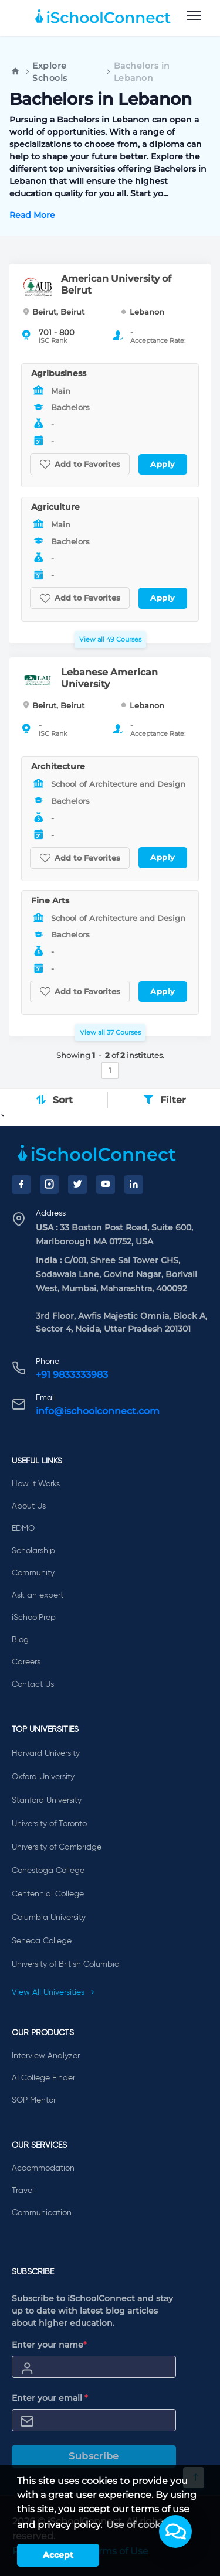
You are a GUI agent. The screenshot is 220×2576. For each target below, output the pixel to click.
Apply (162, 464)
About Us (29, 1506)
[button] (175, 2531)
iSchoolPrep (34, 1617)
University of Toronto (49, 1824)
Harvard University (46, 1753)
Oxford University (43, 1777)
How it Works (36, 1484)
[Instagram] (49, 1184)
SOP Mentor (34, 2100)
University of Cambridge (56, 1847)
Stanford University (47, 1800)
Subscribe (94, 2456)
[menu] (194, 16)
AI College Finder (43, 2078)
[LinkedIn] (133, 1184)
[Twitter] (77, 1184)
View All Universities (53, 1992)
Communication (42, 2213)
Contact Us (33, 1684)
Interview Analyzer (46, 2056)
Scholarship (33, 1551)
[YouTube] (105, 1184)
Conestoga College (48, 1871)
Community (33, 1573)
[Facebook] (21, 1184)
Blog (20, 1640)
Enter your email (50, 2398)
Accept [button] (58, 2555)
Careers (26, 1662)
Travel (23, 2190)
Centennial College (48, 1894)
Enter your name (49, 2344)
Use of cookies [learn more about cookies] (140, 2524)
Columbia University (49, 1917)
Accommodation (43, 2168)
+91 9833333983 (72, 1374)
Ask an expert (37, 1595)
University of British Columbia (66, 1964)
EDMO (23, 1528)
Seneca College (42, 1941)
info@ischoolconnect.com (98, 1411)
